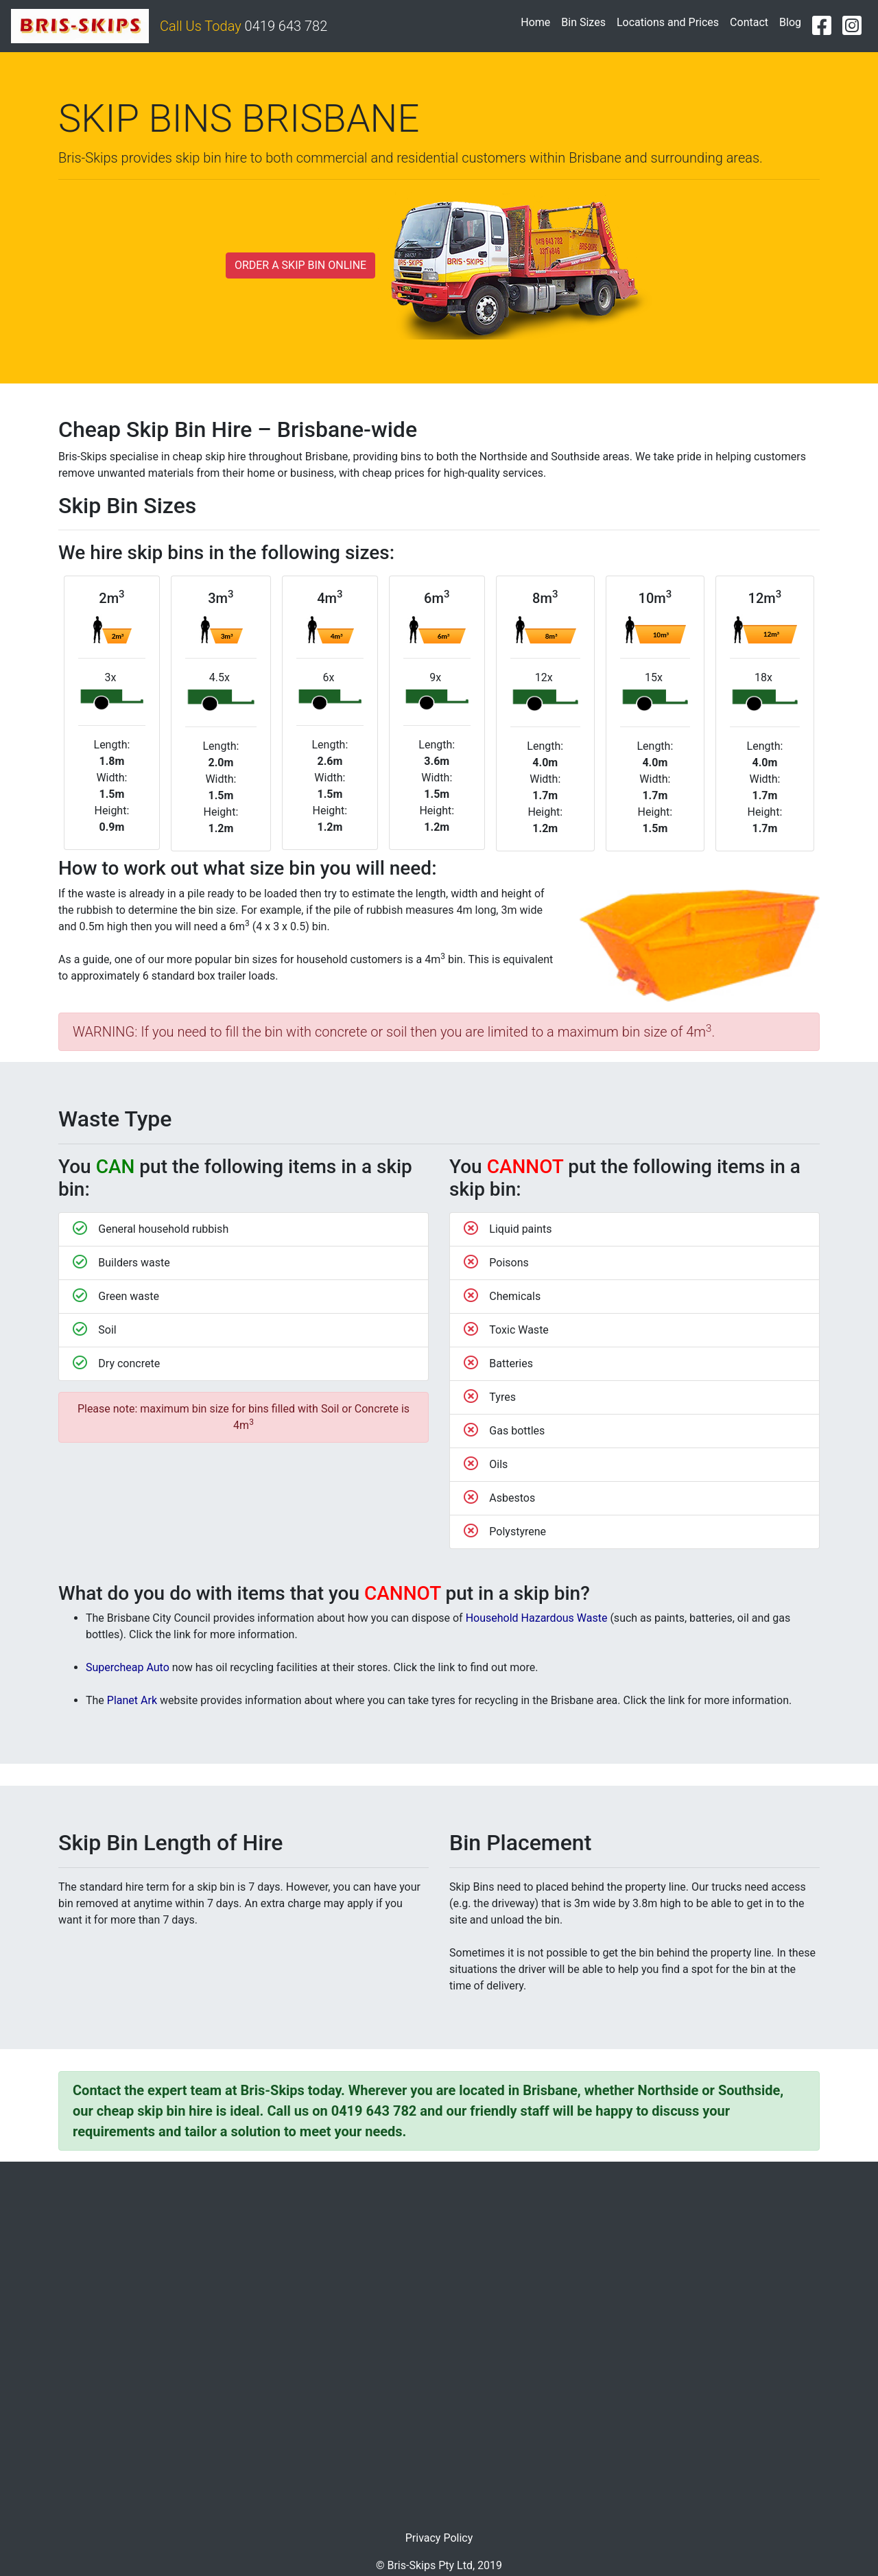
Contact (749, 22)
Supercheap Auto (127, 1667)
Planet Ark (132, 1700)
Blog (790, 22)
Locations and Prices (668, 22)
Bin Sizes (583, 22)
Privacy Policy (439, 2537)
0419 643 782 (286, 26)
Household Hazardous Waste (537, 1617)
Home (538, 21)
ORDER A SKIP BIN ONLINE (300, 265)
